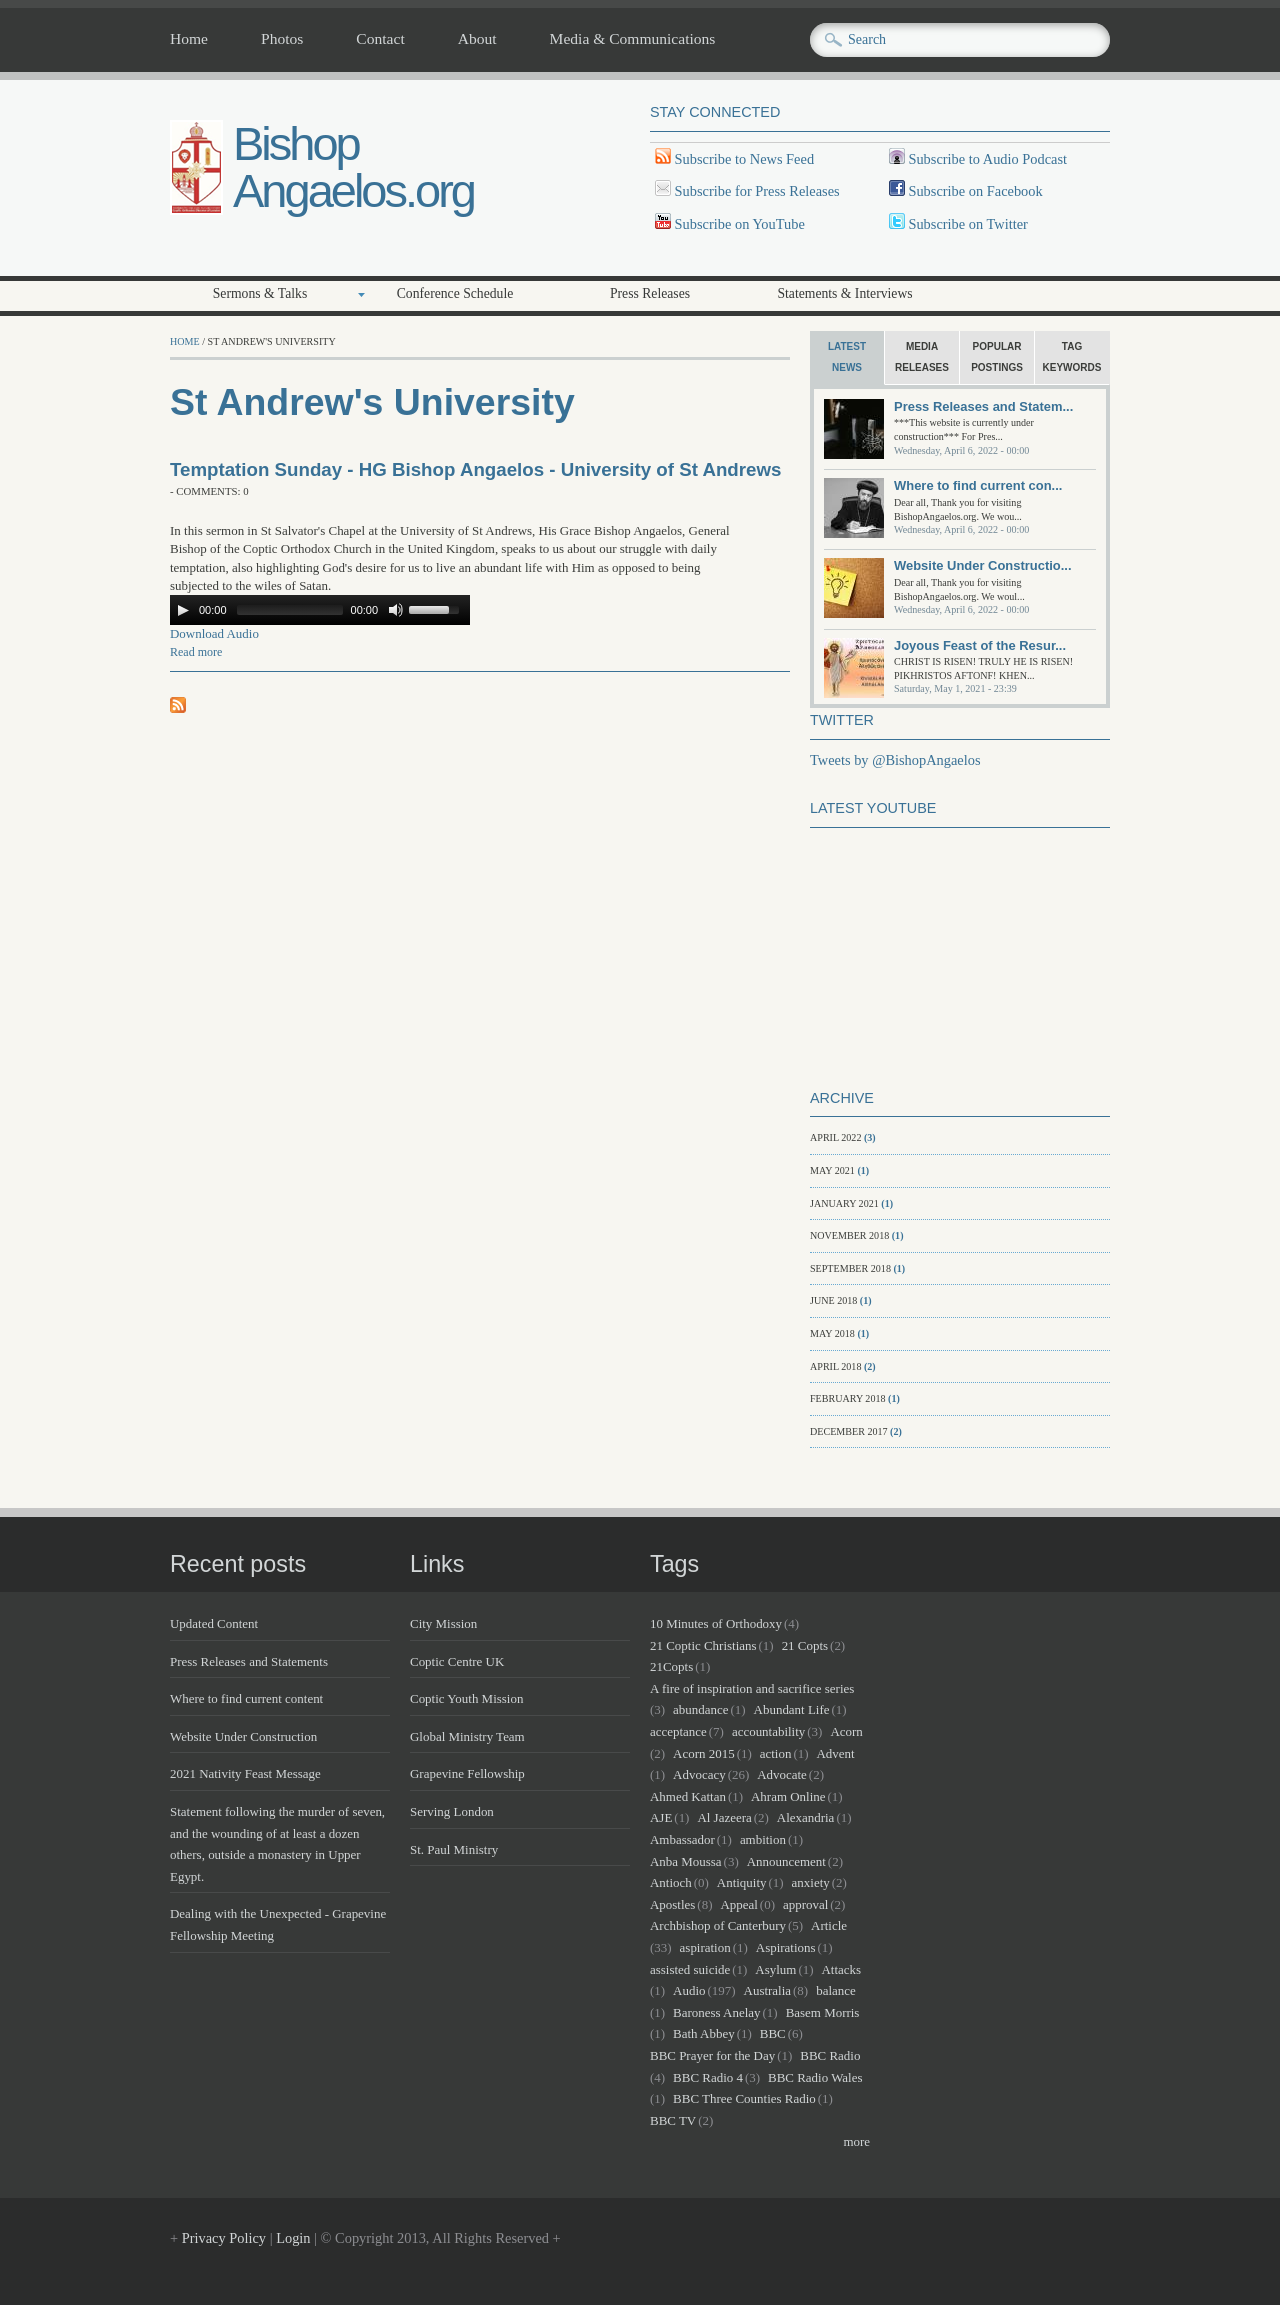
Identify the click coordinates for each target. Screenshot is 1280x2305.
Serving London (452, 1811)
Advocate (782, 1774)
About (477, 39)
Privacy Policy (224, 2238)
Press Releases (650, 293)
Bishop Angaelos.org (353, 167)
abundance (700, 1709)
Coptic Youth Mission (466, 1698)
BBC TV (673, 2120)
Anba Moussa (686, 1861)
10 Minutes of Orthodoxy (716, 1623)
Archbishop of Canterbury (718, 1925)
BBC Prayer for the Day (712, 2055)
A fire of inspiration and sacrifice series (752, 1688)
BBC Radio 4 (708, 2077)
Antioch (671, 1882)
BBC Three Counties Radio (744, 2098)
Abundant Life (792, 1709)
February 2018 (848, 1398)
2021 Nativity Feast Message (245, 1773)
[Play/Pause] (183, 610)
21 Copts (805, 1645)
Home (189, 39)
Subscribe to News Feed (742, 159)
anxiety (811, 1882)
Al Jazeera (724, 1817)
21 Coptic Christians (703, 1645)
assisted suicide (690, 1969)
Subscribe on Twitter (966, 224)
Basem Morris (823, 2012)
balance (836, 1990)
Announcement (786, 1861)
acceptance (678, 1731)
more (856, 2141)
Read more (196, 652)
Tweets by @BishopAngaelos (895, 760)
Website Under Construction (243, 1736)
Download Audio (214, 633)
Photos (282, 39)
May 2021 (832, 1170)
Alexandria (806, 1817)
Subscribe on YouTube (740, 224)
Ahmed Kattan (688, 1796)
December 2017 (849, 1431)
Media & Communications (633, 39)
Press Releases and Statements (249, 1661)
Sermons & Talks (260, 293)
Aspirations (786, 1947)
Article (829, 1925)
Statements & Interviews (844, 293)
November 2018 (849, 1235)
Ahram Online (788, 1796)
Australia (767, 1990)
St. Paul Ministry (454, 1849)
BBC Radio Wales (815, 2077)
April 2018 (835, 1366)
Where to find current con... (978, 485)
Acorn (846, 1731)
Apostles (672, 1904)
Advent (836, 1753)
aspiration (705, 1947)
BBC (773, 2033)
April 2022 (835, 1137)
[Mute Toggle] (396, 610)
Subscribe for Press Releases (755, 191)
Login (293, 2238)
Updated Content (214, 1623)
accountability (768, 1731)
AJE (661, 1817)
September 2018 (850, 1268)
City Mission (443, 1623)
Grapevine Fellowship (467, 1773)
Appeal (738, 1904)
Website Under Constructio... (983, 565)
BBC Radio (830, 2055)
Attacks (841, 1969)
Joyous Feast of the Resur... (980, 645)
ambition (763, 1839)
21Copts (671, 1666)
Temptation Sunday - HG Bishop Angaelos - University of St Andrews (475, 469)
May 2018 (832, 1333)
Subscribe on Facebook (975, 191)
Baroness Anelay (716, 2012)
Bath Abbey (704, 2033)
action (776, 1753)
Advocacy (699, 1774)
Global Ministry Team (467, 1736)
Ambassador (682, 1839)
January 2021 (844, 1203)
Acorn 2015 (704, 1753)
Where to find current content (246, 1698)
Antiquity (742, 1882)
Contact (380, 39)
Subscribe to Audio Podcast (986, 159)
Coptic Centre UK (457, 1661)
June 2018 (833, 1300)
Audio (689, 1990)
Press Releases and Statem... (983, 406)
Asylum (775, 1969)
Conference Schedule (455, 293)
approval (805, 1904)
